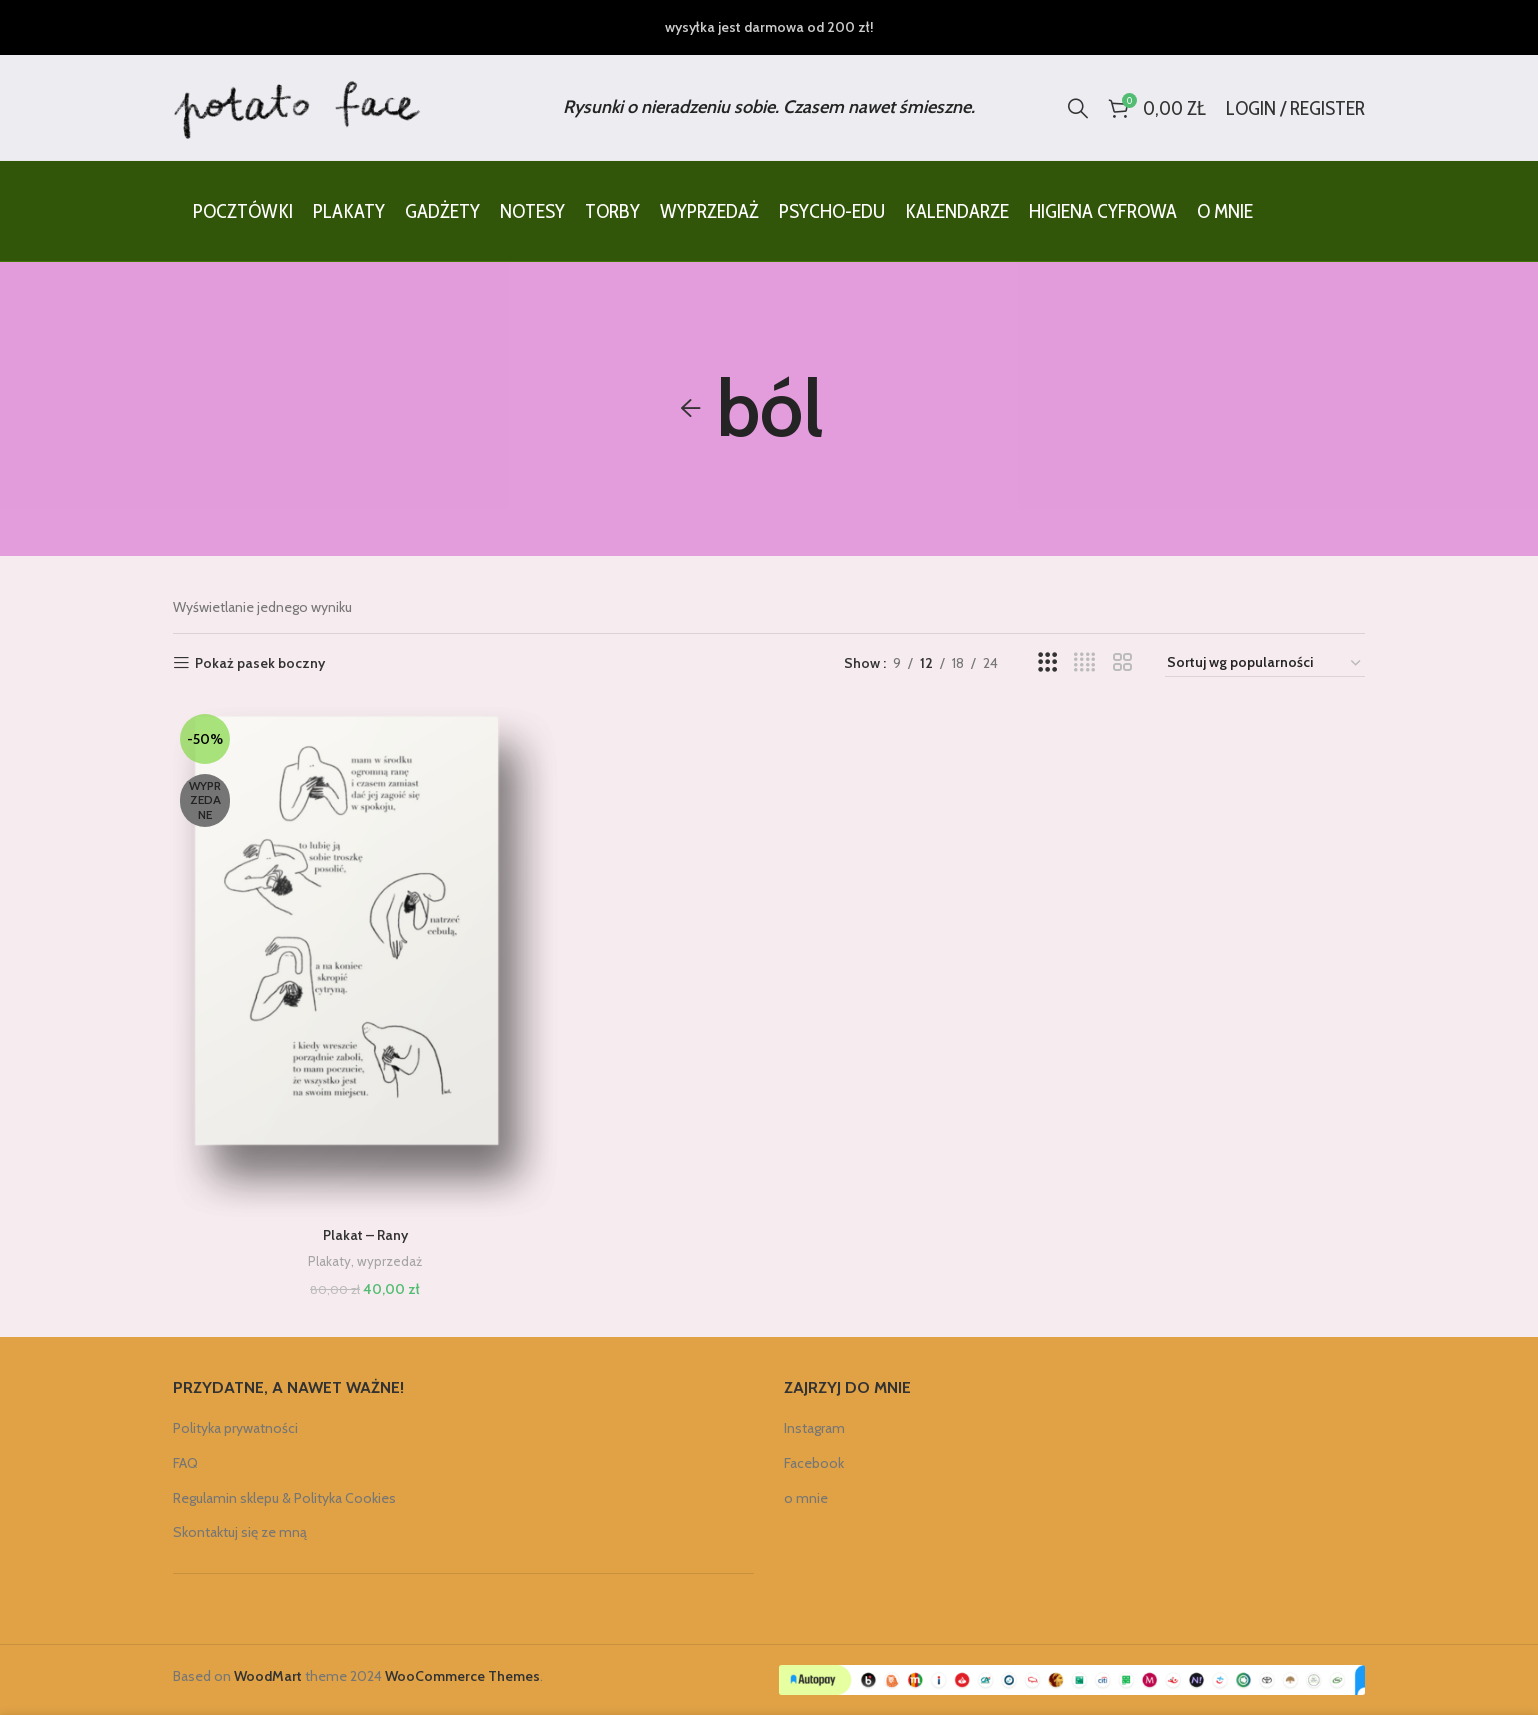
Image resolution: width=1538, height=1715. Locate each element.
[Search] (1078, 108)
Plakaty (329, 1261)
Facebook (814, 1463)
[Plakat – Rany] (365, 962)
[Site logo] (298, 106)
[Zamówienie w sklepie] (1265, 663)
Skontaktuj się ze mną (240, 1532)
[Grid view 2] (1122, 662)
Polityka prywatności (235, 1428)
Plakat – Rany (365, 1235)
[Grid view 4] (1084, 662)
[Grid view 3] (1047, 662)
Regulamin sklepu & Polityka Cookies (284, 1498)
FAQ (185, 1463)
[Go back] (691, 409)
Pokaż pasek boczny (260, 663)
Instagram (814, 1428)
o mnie (806, 1498)
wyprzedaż (389, 1261)
